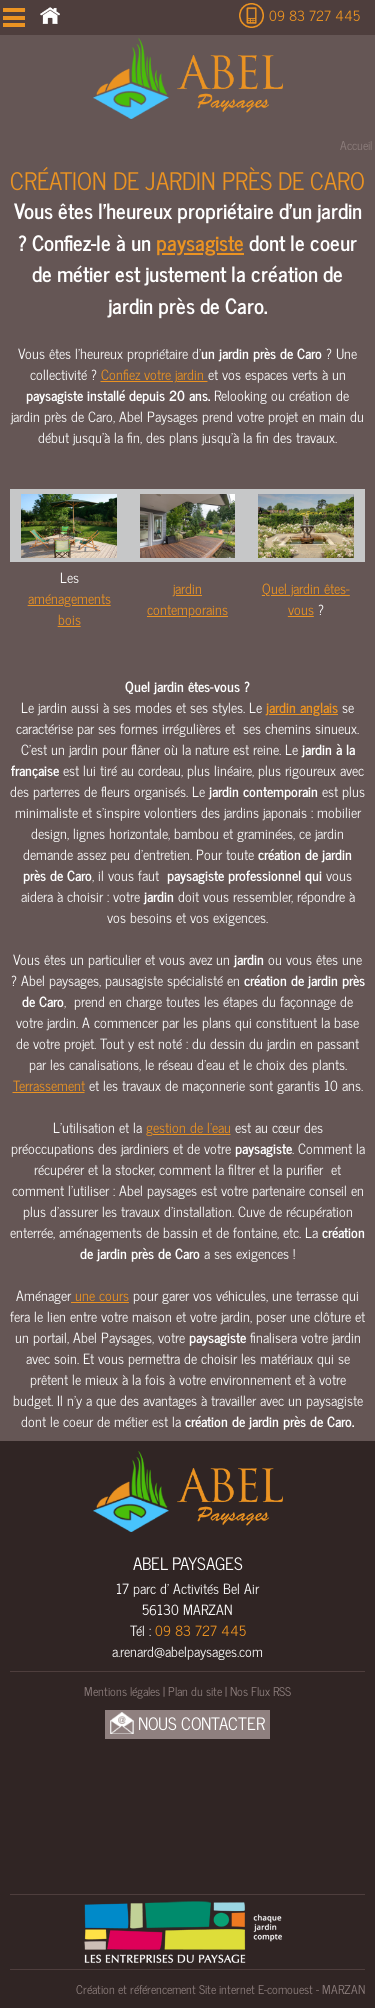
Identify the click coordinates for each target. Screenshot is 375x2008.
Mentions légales (122, 1691)
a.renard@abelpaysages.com (187, 1650)
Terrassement (49, 1084)
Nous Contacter (187, 1723)
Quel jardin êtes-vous (306, 598)
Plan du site (195, 1691)
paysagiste (200, 242)
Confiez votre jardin (154, 373)
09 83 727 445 (314, 14)
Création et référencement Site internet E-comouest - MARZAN (220, 1989)
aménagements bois (69, 608)
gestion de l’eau (188, 1126)
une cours (100, 1294)
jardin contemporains (187, 598)
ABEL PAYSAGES (188, 1563)
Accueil (356, 145)
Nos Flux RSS (260, 1691)
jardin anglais (302, 706)
